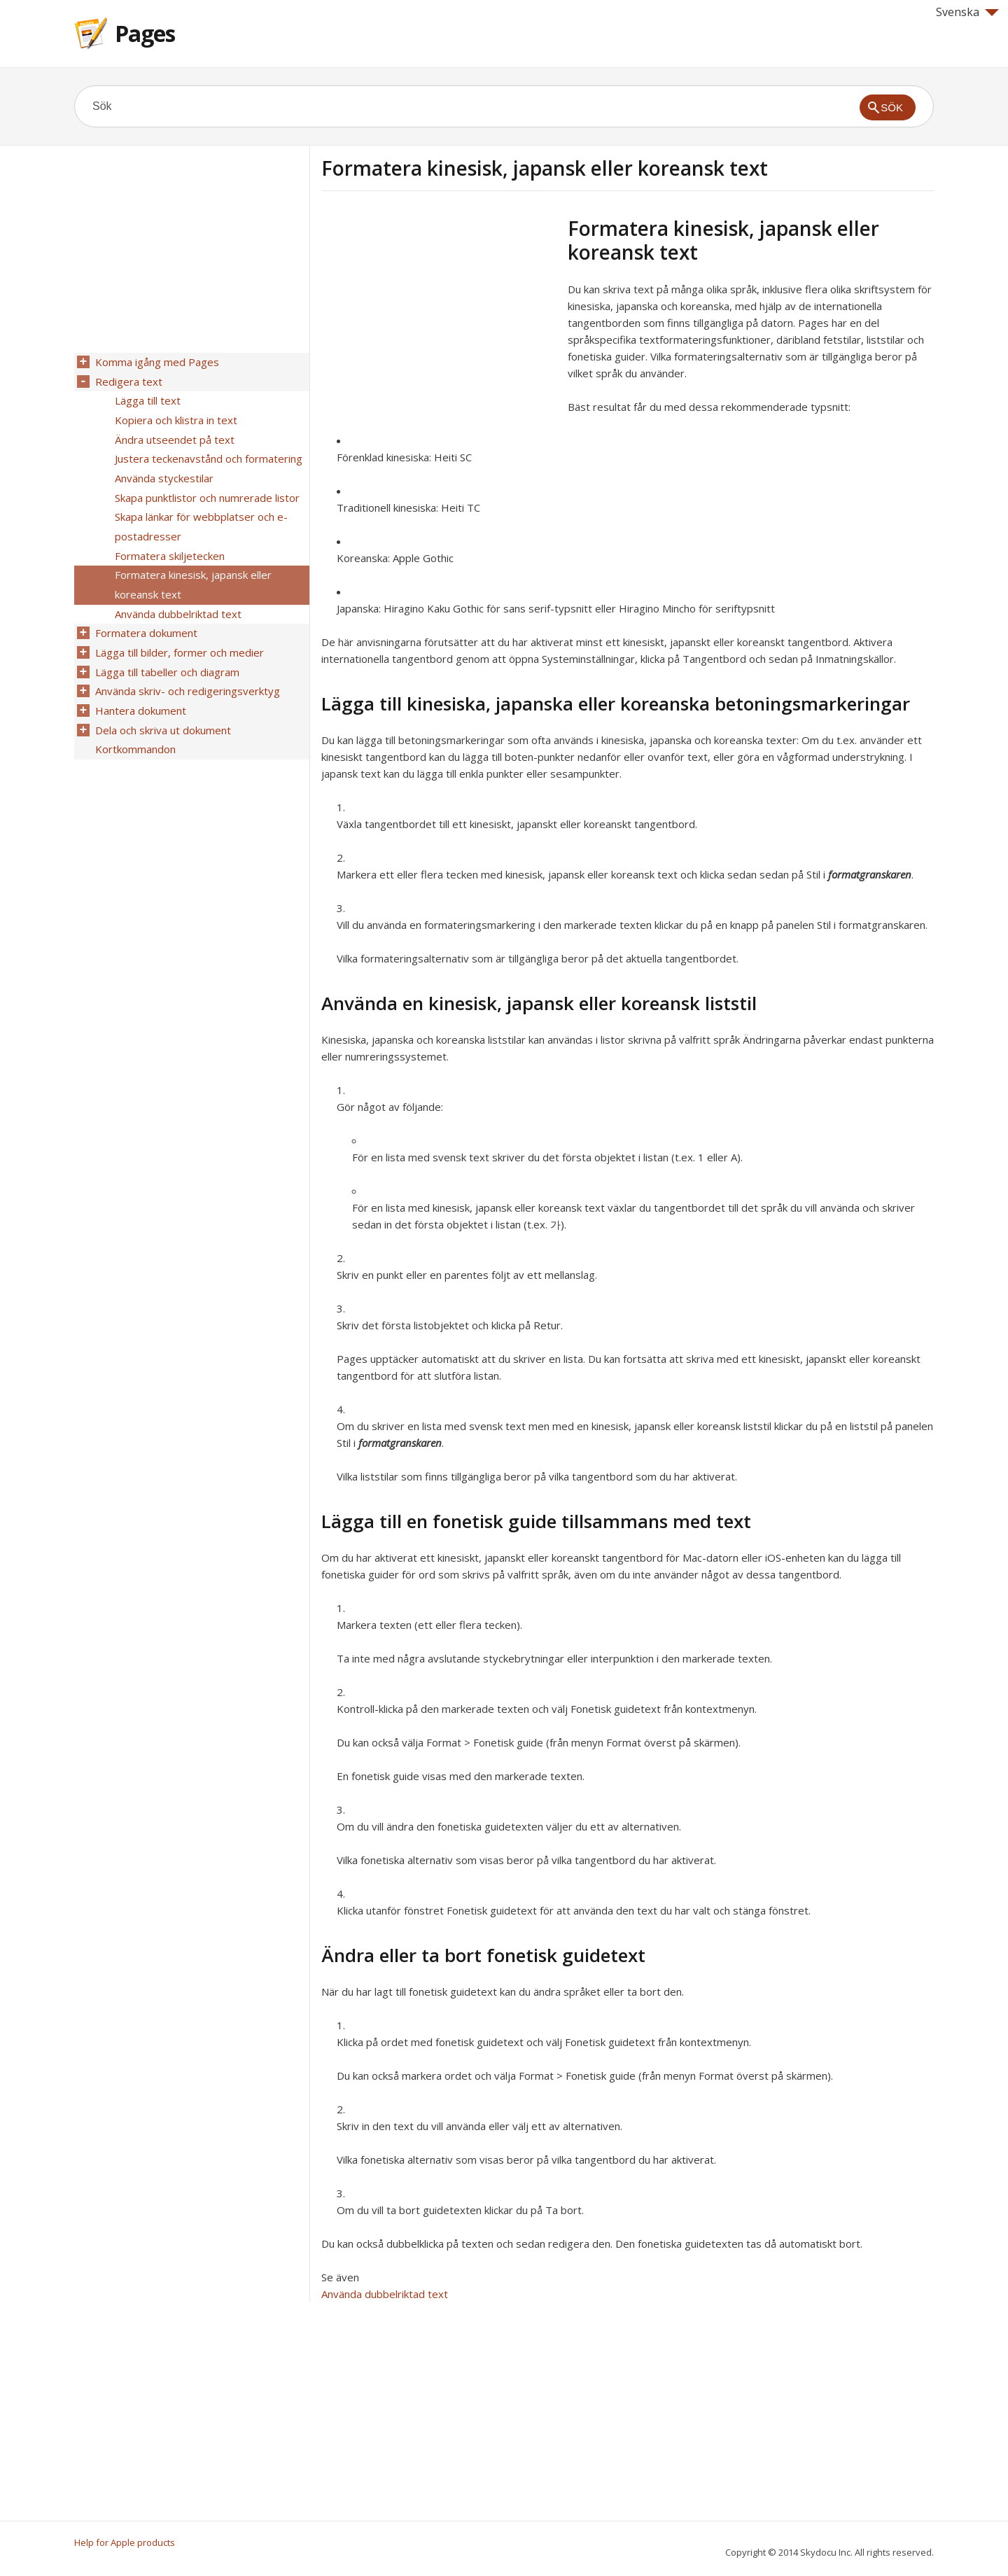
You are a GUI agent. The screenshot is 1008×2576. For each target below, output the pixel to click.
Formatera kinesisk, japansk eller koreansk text (191, 571)
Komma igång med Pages (156, 362)
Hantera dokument (139, 689)
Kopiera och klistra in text (174, 417)
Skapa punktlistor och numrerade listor (205, 489)
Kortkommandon (134, 726)
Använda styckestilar (162, 471)
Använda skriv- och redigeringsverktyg (186, 671)
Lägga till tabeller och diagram (166, 653)
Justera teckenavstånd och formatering (207, 453)
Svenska (967, 12)
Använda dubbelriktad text (384, 2294)
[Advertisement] (438, 314)
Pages (145, 33)
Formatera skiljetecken (168, 544)
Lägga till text (146, 398)
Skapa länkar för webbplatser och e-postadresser (199, 516)
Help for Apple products (124, 2542)
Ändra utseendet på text (173, 435)
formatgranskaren (869, 874)
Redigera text (127, 380)
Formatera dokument (145, 617)
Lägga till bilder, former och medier (178, 635)
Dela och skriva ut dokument (162, 708)
